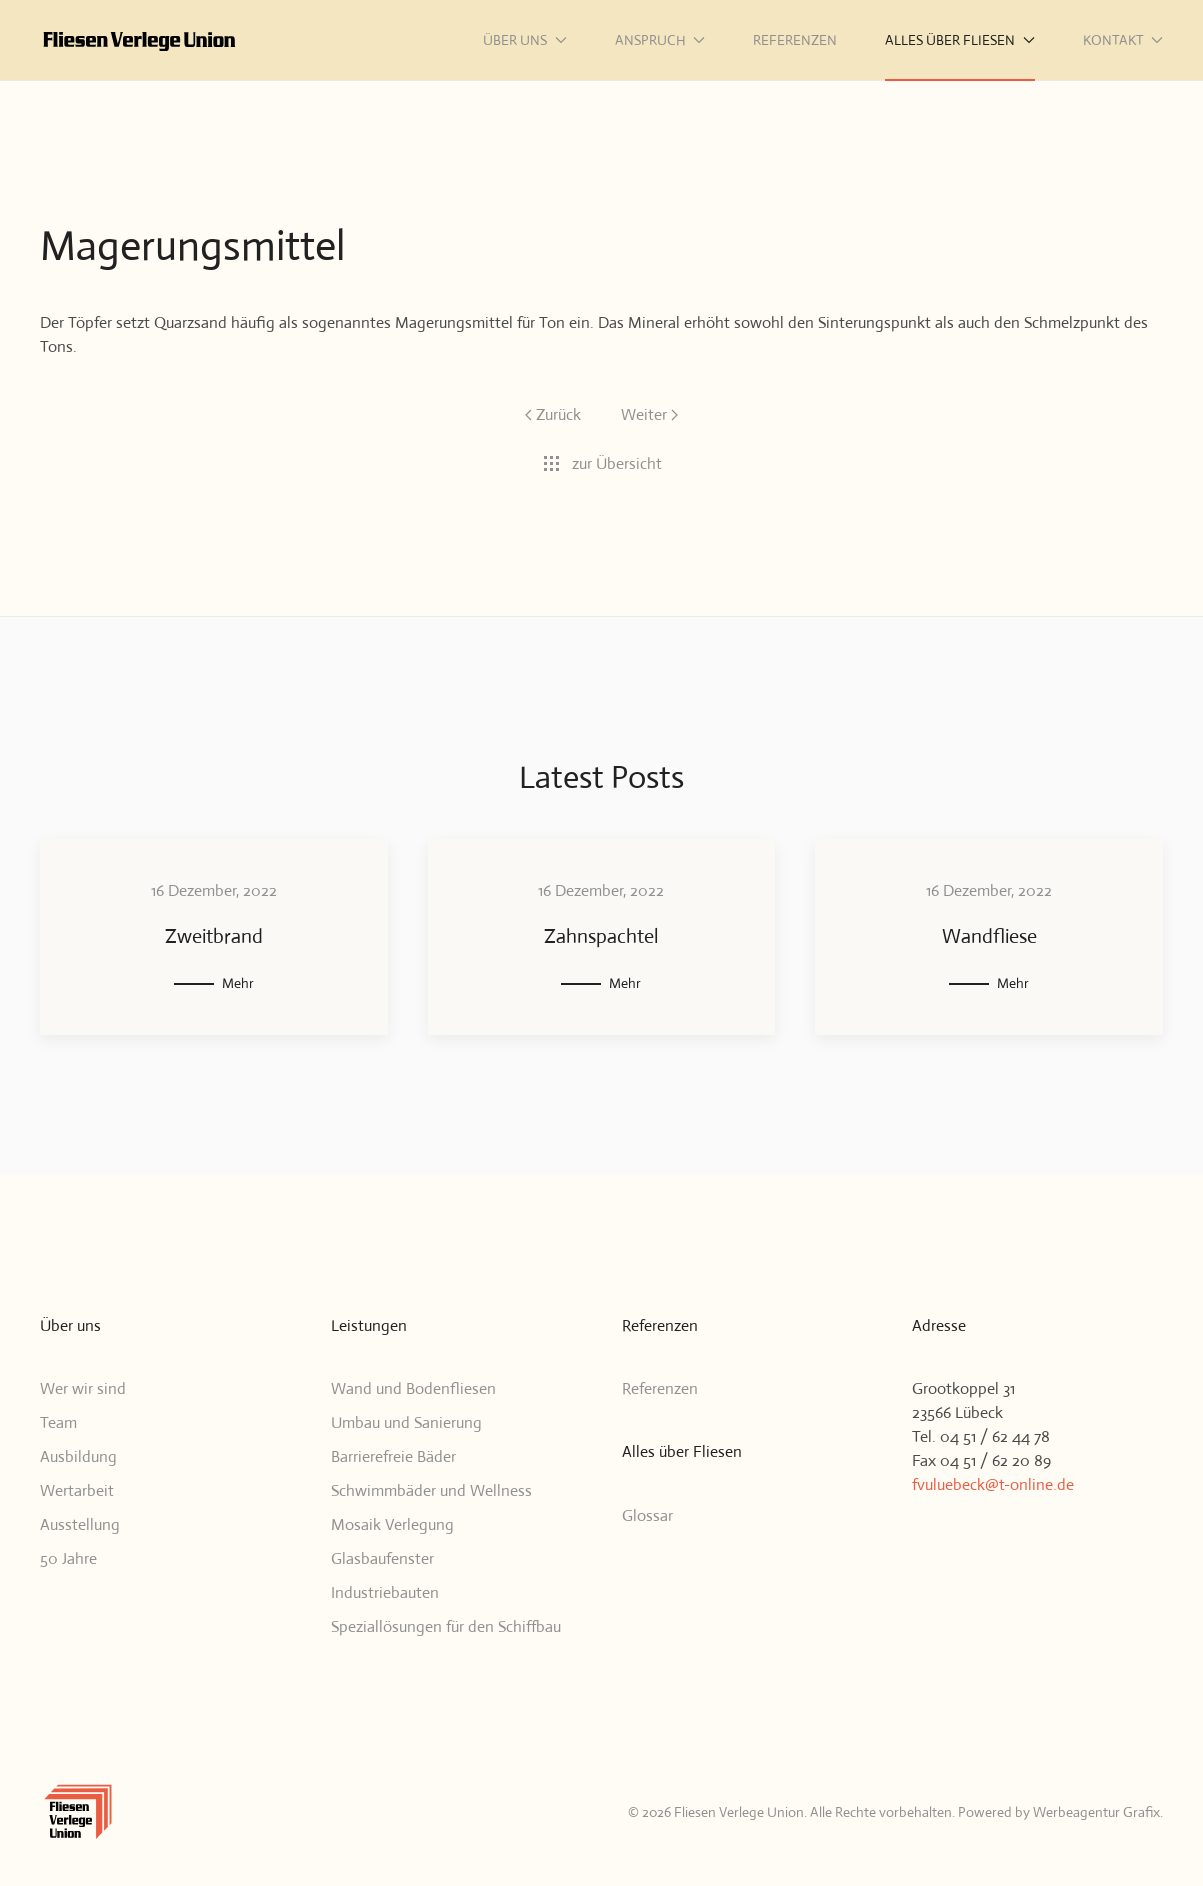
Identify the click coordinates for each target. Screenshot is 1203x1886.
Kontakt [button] (1123, 40)
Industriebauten (385, 1592)
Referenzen (795, 40)
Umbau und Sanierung (406, 1422)
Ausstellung (80, 1524)
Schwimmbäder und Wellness (431, 1490)
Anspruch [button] (660, 40)
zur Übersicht (602, 463)
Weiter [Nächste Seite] (649, 414)
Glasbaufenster (382, 1558)
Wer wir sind (83, 1388)
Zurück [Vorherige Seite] (553, 414)
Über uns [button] (525, 40)
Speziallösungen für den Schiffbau (446, 1626)
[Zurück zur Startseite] (140, 40)
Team (58, 1422)
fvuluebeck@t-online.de (993, 1484)
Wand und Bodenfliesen (413, 1388)
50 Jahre (68, 1558)
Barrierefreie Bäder (393, 1456)
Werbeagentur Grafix (1096, 1812)
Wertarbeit (77, 1490)
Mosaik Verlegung (392, 1524)
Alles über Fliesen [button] (960, 40)
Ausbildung (78, 1456)
